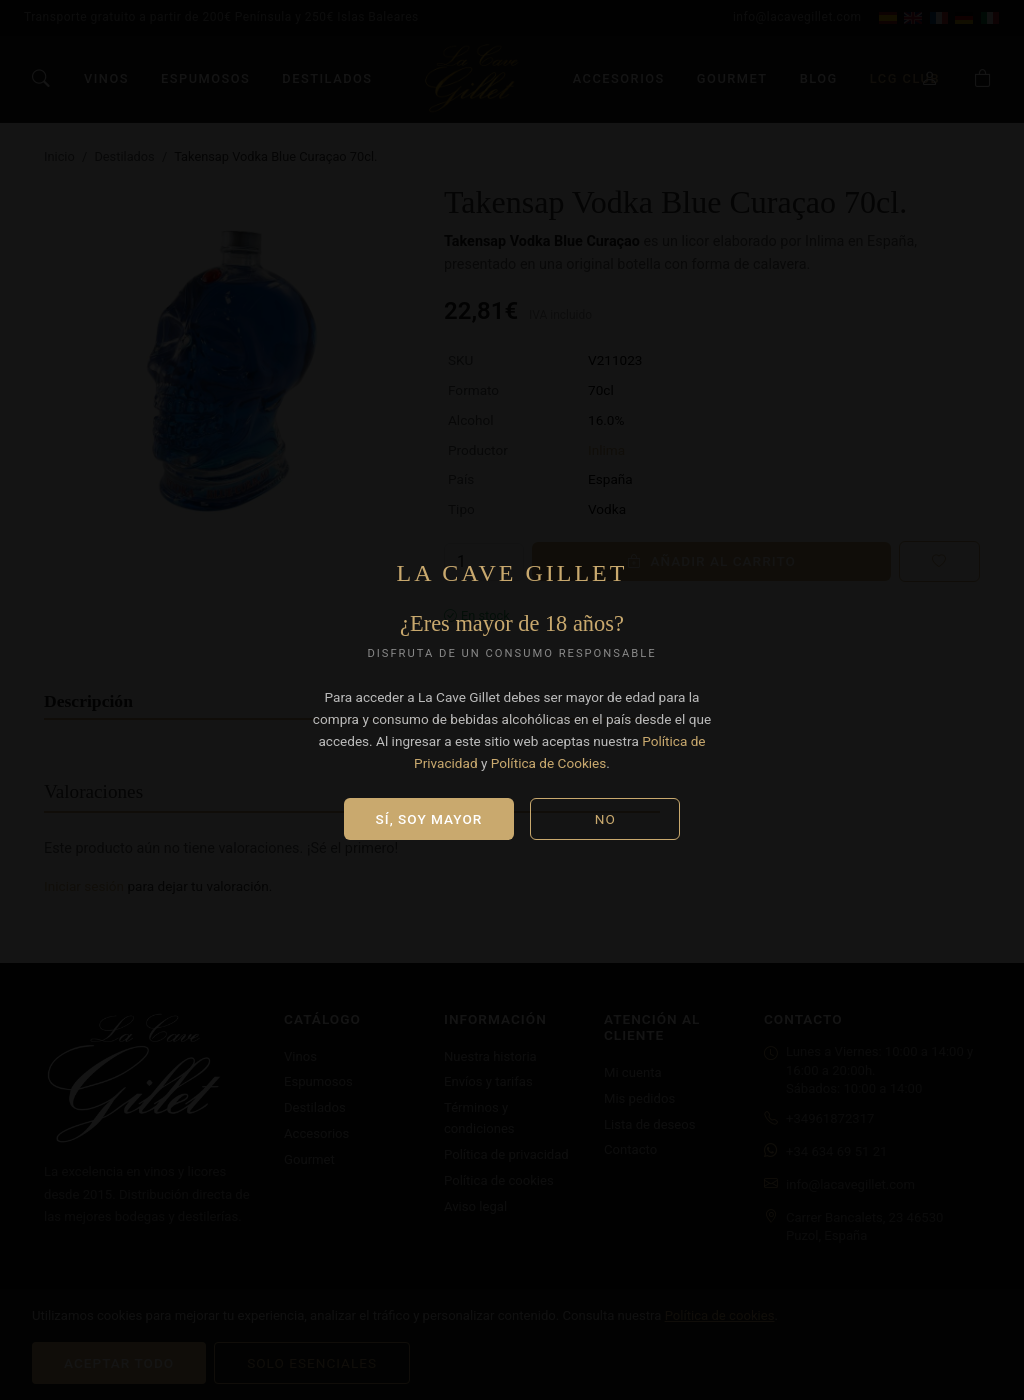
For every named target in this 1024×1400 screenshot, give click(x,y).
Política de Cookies (549, 763)
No (605, 819)
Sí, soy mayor (429, 819)
